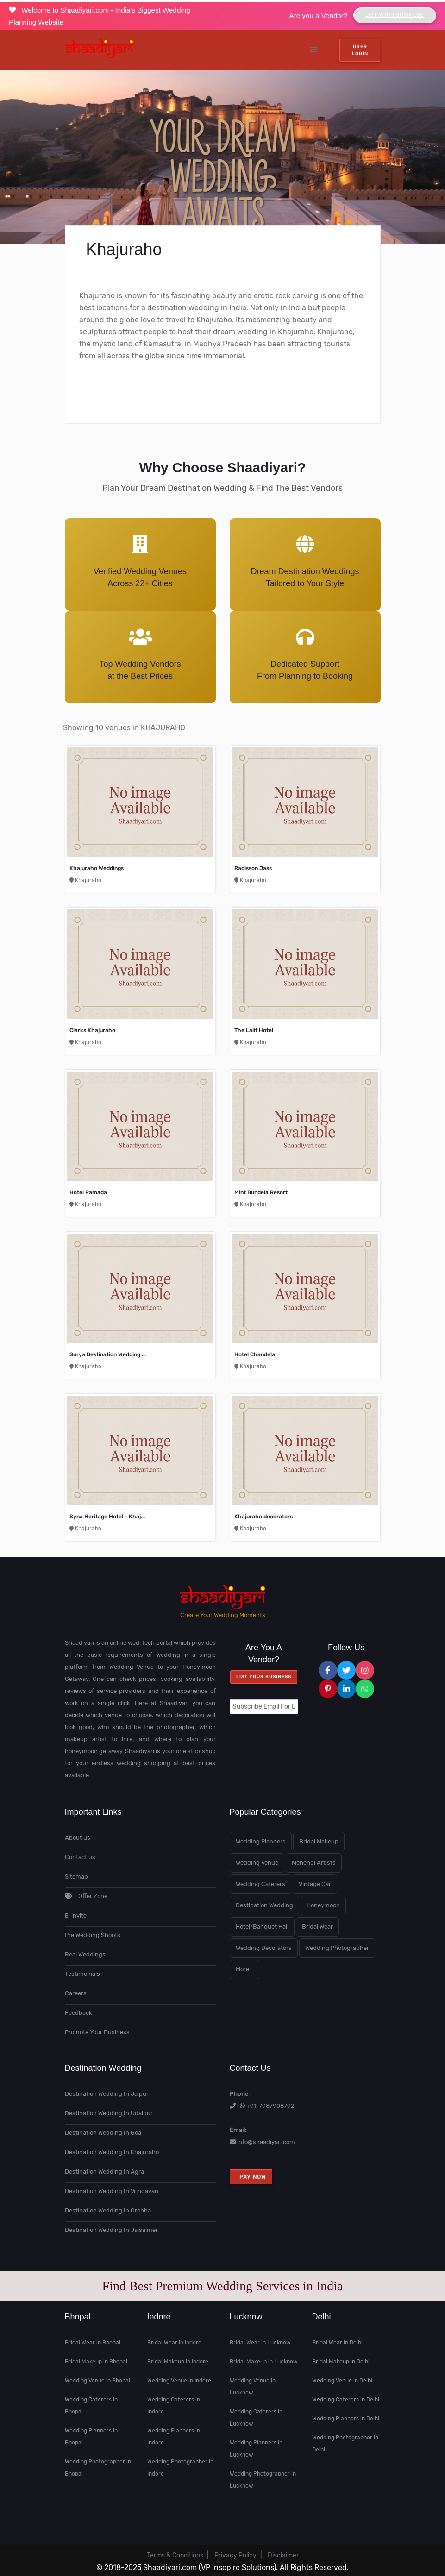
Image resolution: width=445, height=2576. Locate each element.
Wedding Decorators (264, 1947)
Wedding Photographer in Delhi (345, 2443)
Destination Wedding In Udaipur (109, 2113)
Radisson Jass (253, 868)
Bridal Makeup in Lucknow (264, 2361)
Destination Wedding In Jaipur (107, 2093)
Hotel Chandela (254, 1354)
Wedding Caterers (260, 1883)
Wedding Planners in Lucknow (256, 2448)
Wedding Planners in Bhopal (91, 2436)
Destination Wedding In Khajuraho (112, 2152)
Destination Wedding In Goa (103, 2132)
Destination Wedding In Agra (104, 2171)
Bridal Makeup (318, 1841)
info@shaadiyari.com (266, 2141)
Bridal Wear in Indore (174, 2342)
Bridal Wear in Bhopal (92, 2342)
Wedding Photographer (337, 1947)
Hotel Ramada (88, 1192)
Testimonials (82, 1973)
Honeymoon (323, 1905)
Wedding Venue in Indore (179, 2380)
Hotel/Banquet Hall (262, 1926)
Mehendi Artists (314, 1862)
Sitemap (76, 1876)
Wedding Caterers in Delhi (345, 2399)
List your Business (263, 1677)
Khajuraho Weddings (96, 868)
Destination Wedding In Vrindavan (111, 2190)
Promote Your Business (97, 2032)
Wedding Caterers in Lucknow (256, 2417)
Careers (76, 1993)
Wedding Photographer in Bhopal (98, 2467)
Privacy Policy (235, 2555)
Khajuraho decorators (263, 1516)
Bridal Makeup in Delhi (341, 2361)
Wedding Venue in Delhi (342, 2380)
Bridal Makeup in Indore (177, 2361)
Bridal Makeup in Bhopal (96, 2361)
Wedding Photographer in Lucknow (263, 2479)
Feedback (78, 2012)
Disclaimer (283, 2555)
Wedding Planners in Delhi (345, 2418)
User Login (360, 50)
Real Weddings (85, 1954)
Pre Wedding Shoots (92, 1934)
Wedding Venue (257, 1862)
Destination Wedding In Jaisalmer (111, 2229)
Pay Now (251, 2177)
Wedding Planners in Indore (173, 2436)
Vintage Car (315, 1883)
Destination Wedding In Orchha (108, 2210)
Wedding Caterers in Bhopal (91, 2405)
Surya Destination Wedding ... (107, 1354)
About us (77, 1837)
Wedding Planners (261, 1841)
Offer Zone (86, 1896)
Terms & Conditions (175, 2555)
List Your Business (394, 15)
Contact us (80, 1857)
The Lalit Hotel (253, 1030)
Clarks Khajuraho (92, 1030)
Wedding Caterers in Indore (173, 2405)
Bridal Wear (317, 1926)
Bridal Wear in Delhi (337, 2342)
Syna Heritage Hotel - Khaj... (107, 1516)
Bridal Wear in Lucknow (260, 2342)
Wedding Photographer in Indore (180, 2467)
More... (244, 1969)
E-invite (76, 1915)
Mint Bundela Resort (261, 1192)
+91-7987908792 (270, 2105)
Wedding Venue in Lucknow (253, 2386)
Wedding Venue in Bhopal (97, 2380)
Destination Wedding (264, 1905)
